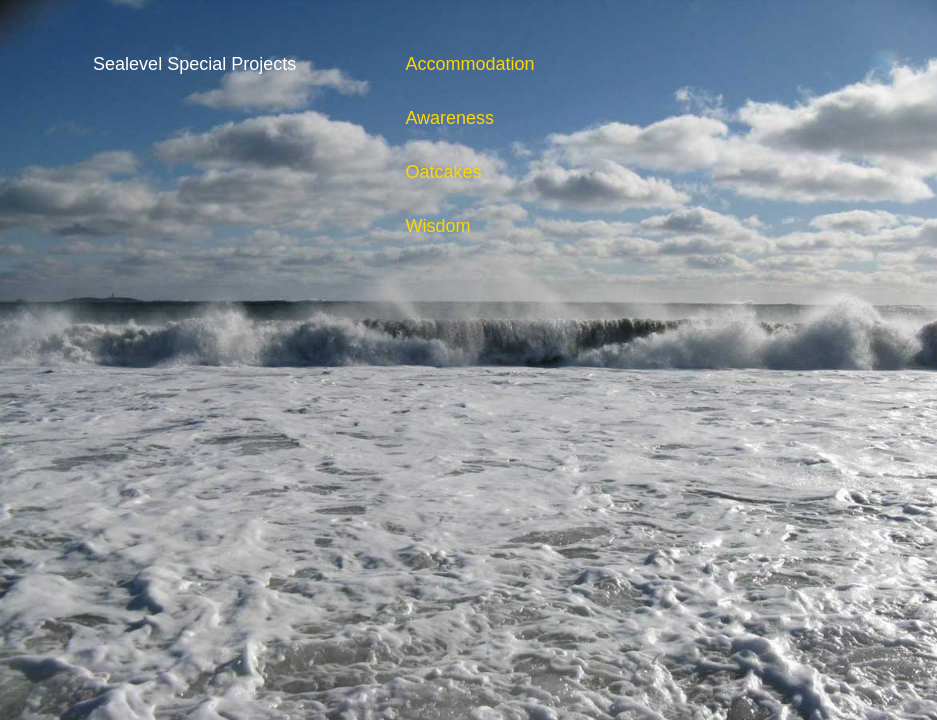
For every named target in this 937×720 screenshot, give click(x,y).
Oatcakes (443, 172)
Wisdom (437, 226)
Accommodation (469, 64)
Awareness (449, 118)
